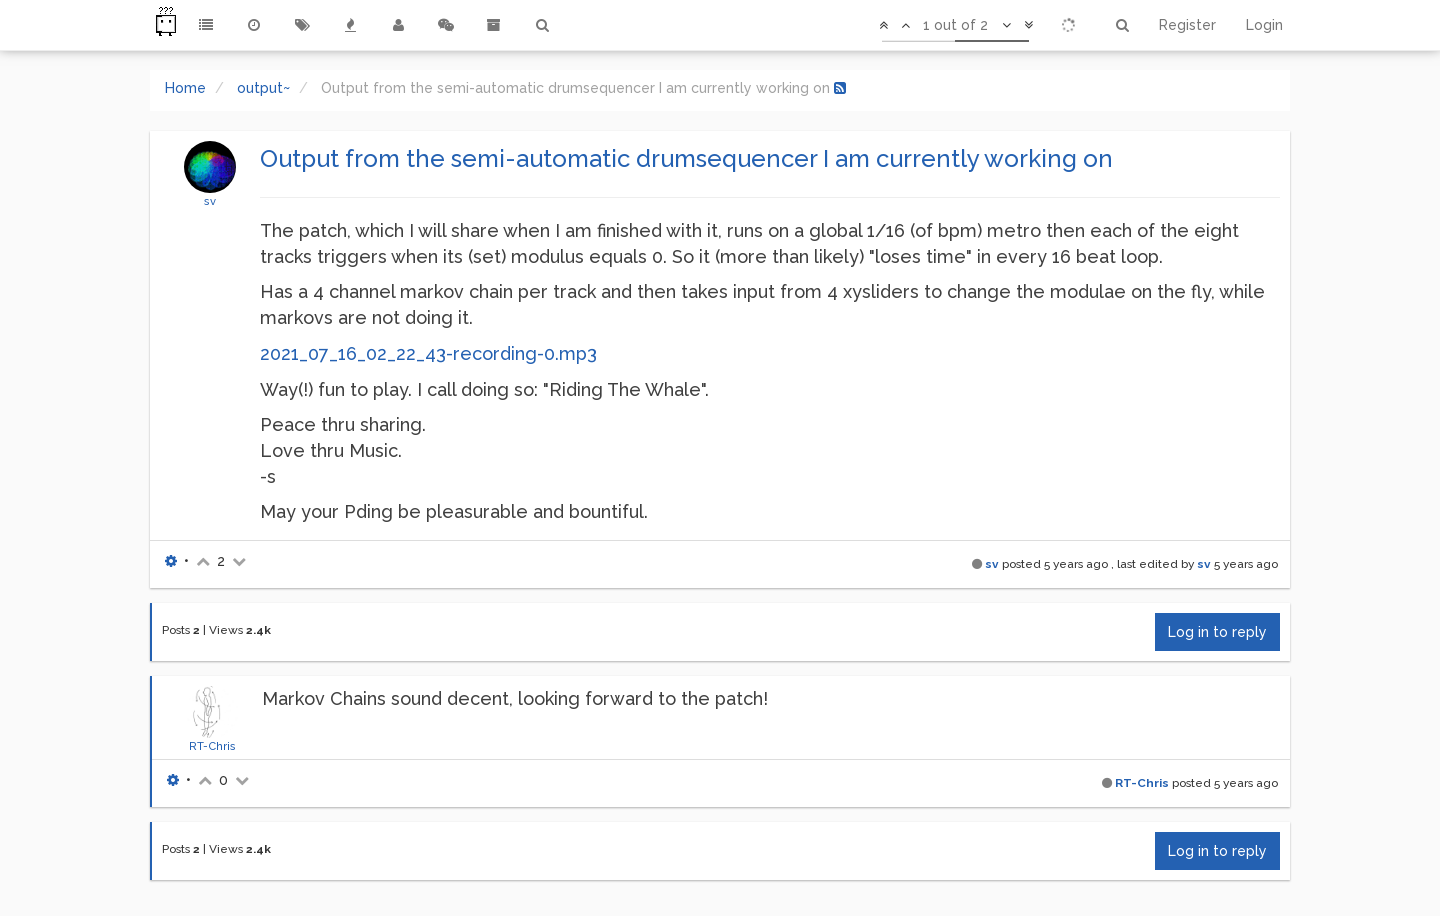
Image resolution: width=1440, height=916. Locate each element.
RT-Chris (212, 746)
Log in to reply (1217, 632)
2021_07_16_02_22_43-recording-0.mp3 (428, 353)
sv (210, 201)
